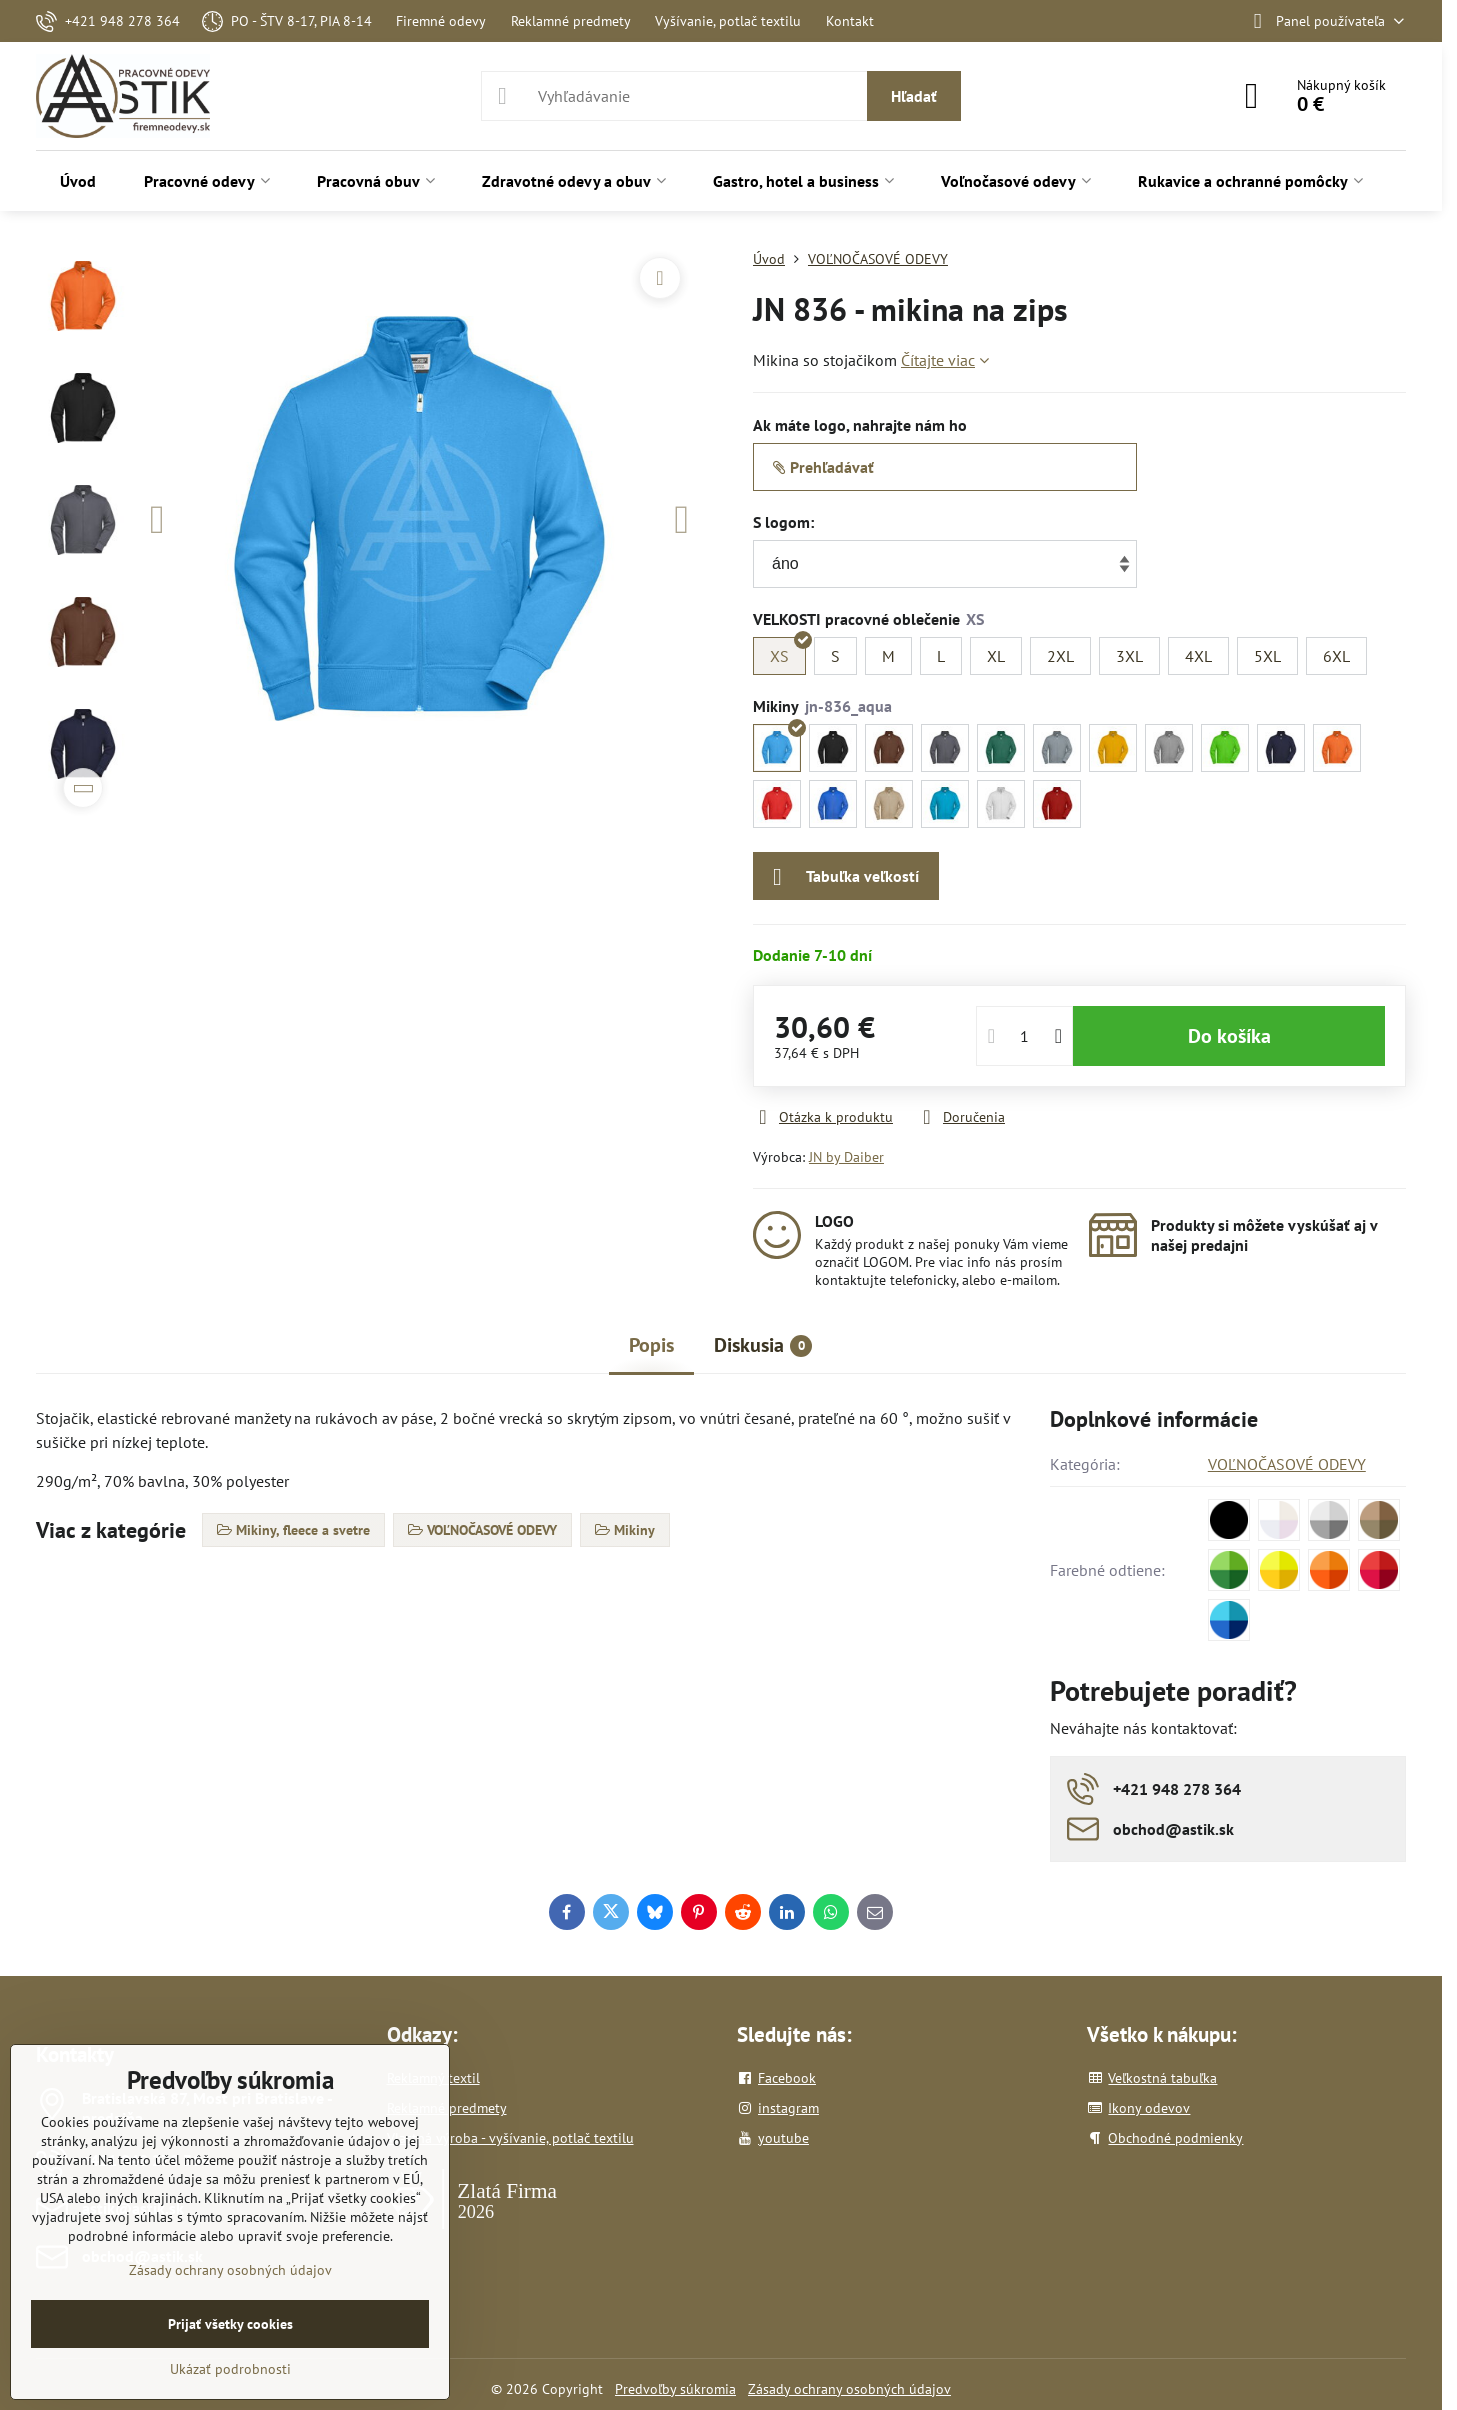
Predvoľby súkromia (675, 2389)
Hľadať (914, 96)
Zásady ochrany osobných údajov (849, 2389)
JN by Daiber (846, 1157)
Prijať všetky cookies (230, 2324)
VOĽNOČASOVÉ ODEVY (1287, 1464)
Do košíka (1229, 1036)
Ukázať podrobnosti (230, 2369)
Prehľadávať (823, 467)
